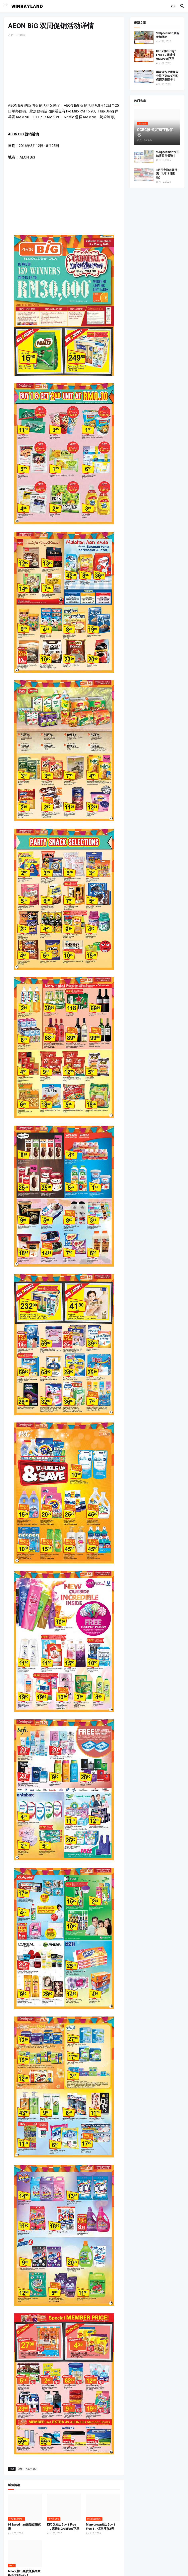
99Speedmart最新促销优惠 (24, 2526)
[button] (5, 6)
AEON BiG (31, 2468)
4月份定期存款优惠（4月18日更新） (166, 173)
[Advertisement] (64, 70)
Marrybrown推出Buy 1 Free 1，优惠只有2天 (100, 2526)
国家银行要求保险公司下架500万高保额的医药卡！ (167, 75)
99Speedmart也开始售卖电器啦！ (167, 153)
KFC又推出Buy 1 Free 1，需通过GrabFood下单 (63, 2526)
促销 (20, 2468)
